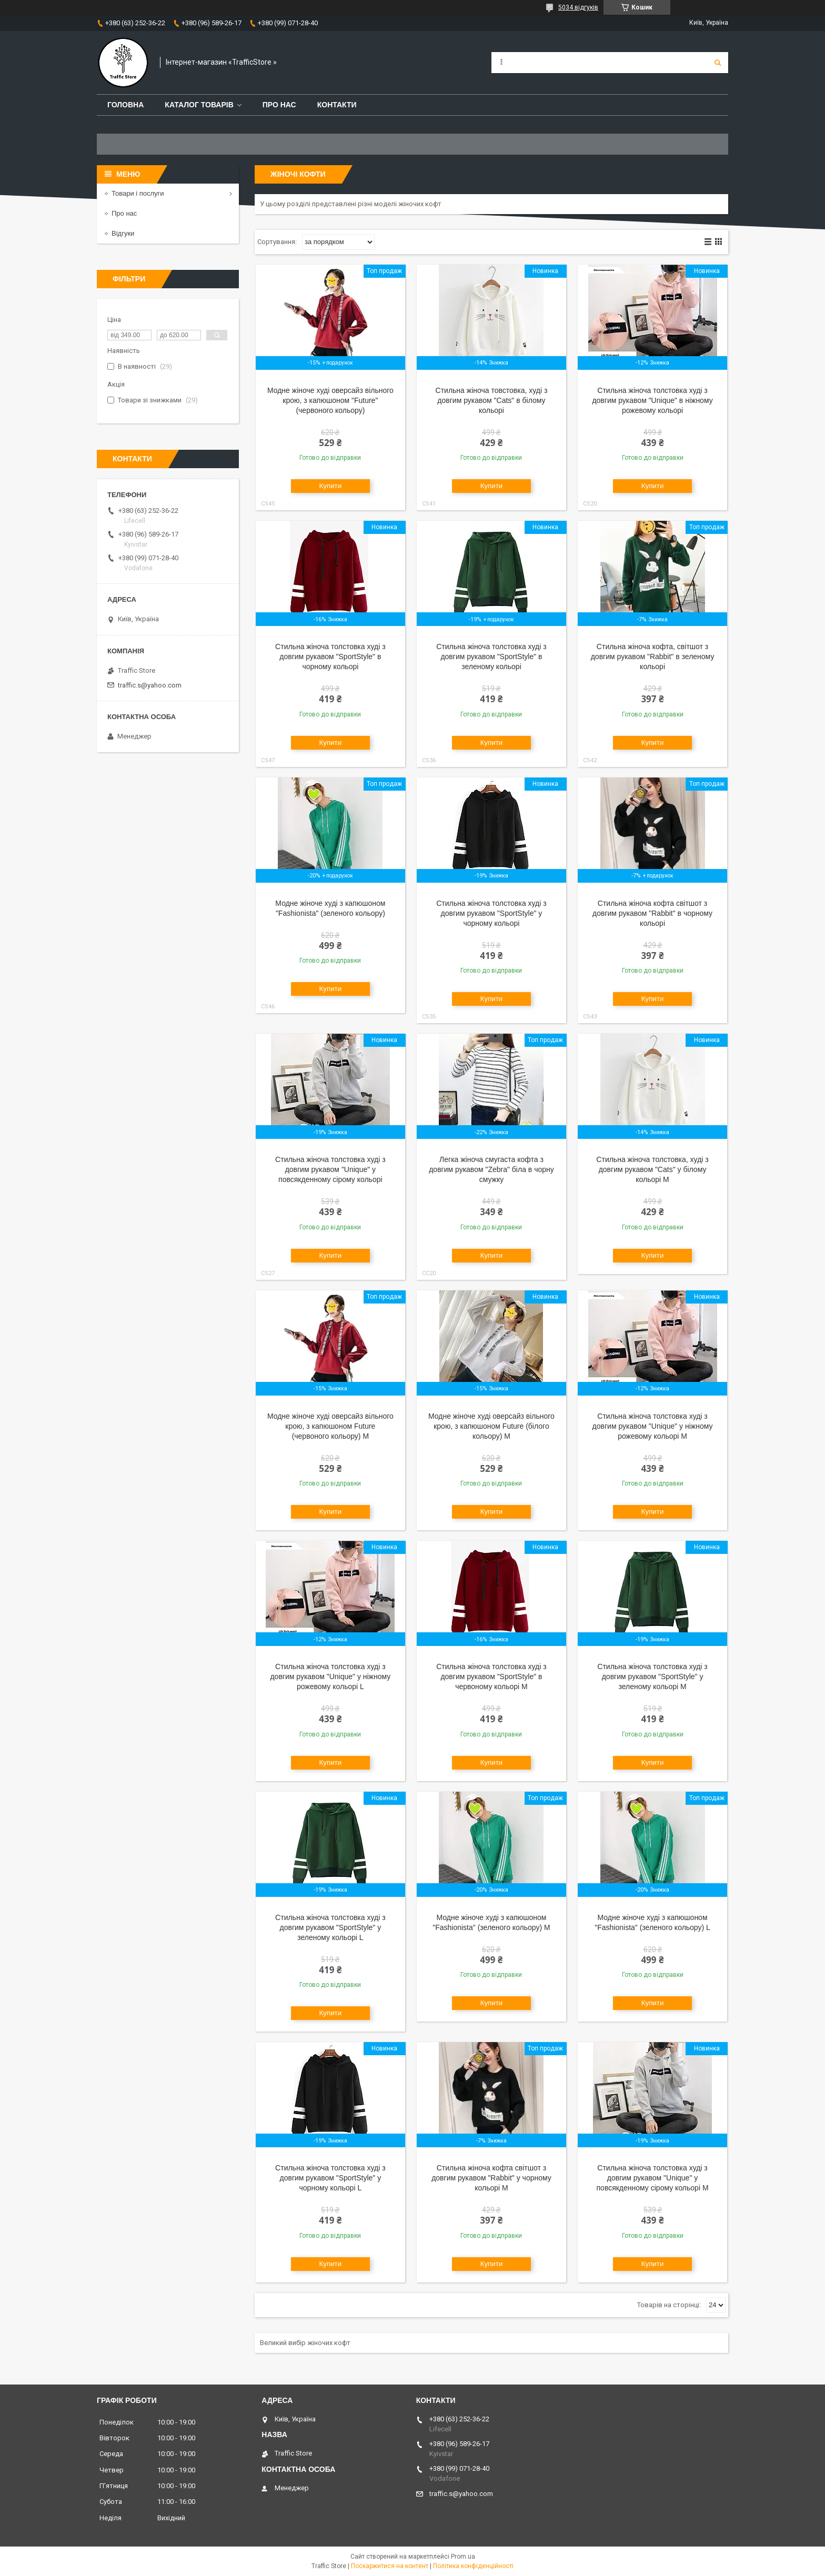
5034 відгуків (578, 7)
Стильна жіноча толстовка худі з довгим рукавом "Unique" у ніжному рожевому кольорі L (330, 1676)
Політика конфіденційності (473, 2566)
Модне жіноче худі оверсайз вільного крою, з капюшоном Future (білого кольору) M (491, 1426)
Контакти (337, 104)
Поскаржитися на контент (389, 2566)
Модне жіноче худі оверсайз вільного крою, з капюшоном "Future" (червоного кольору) (330, 400)
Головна (125, 104)
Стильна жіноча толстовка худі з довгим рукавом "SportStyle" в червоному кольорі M (491, 1676)
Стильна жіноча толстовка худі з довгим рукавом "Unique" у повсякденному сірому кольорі (330, 1169)
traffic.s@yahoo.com (150, 685)
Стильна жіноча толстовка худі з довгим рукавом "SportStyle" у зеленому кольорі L (330, 1927)
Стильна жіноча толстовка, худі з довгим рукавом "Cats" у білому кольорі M (652, 1169)
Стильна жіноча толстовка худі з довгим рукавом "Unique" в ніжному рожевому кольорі (652, 400)
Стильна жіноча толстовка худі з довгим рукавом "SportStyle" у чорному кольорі (491, 913)
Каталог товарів (199, 104)
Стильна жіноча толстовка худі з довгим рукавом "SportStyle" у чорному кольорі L (330, 2178)
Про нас (279, 104)
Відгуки (123, 233)
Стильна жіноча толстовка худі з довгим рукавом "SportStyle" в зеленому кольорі (491, 656)
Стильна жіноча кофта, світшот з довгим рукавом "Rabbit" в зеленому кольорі (653, 656)
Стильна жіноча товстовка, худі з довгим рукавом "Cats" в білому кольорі (492, 400)
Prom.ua (463, 2556)
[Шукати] (717, 62)
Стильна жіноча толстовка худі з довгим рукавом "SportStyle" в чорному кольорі (330, 656)
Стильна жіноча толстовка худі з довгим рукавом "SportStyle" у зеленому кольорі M (652, 1676)
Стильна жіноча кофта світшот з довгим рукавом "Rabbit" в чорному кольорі (652, 913)
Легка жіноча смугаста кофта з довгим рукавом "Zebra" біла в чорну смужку (491, 1169)
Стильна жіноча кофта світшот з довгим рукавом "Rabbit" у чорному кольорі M (491, 2178)
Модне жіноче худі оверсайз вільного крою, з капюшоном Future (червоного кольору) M (330, 1426)
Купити (330, 486)
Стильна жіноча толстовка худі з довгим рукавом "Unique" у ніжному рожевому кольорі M (652, 1426)
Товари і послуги (138, 193)
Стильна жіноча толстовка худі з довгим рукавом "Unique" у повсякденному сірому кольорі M (653, 2178)
